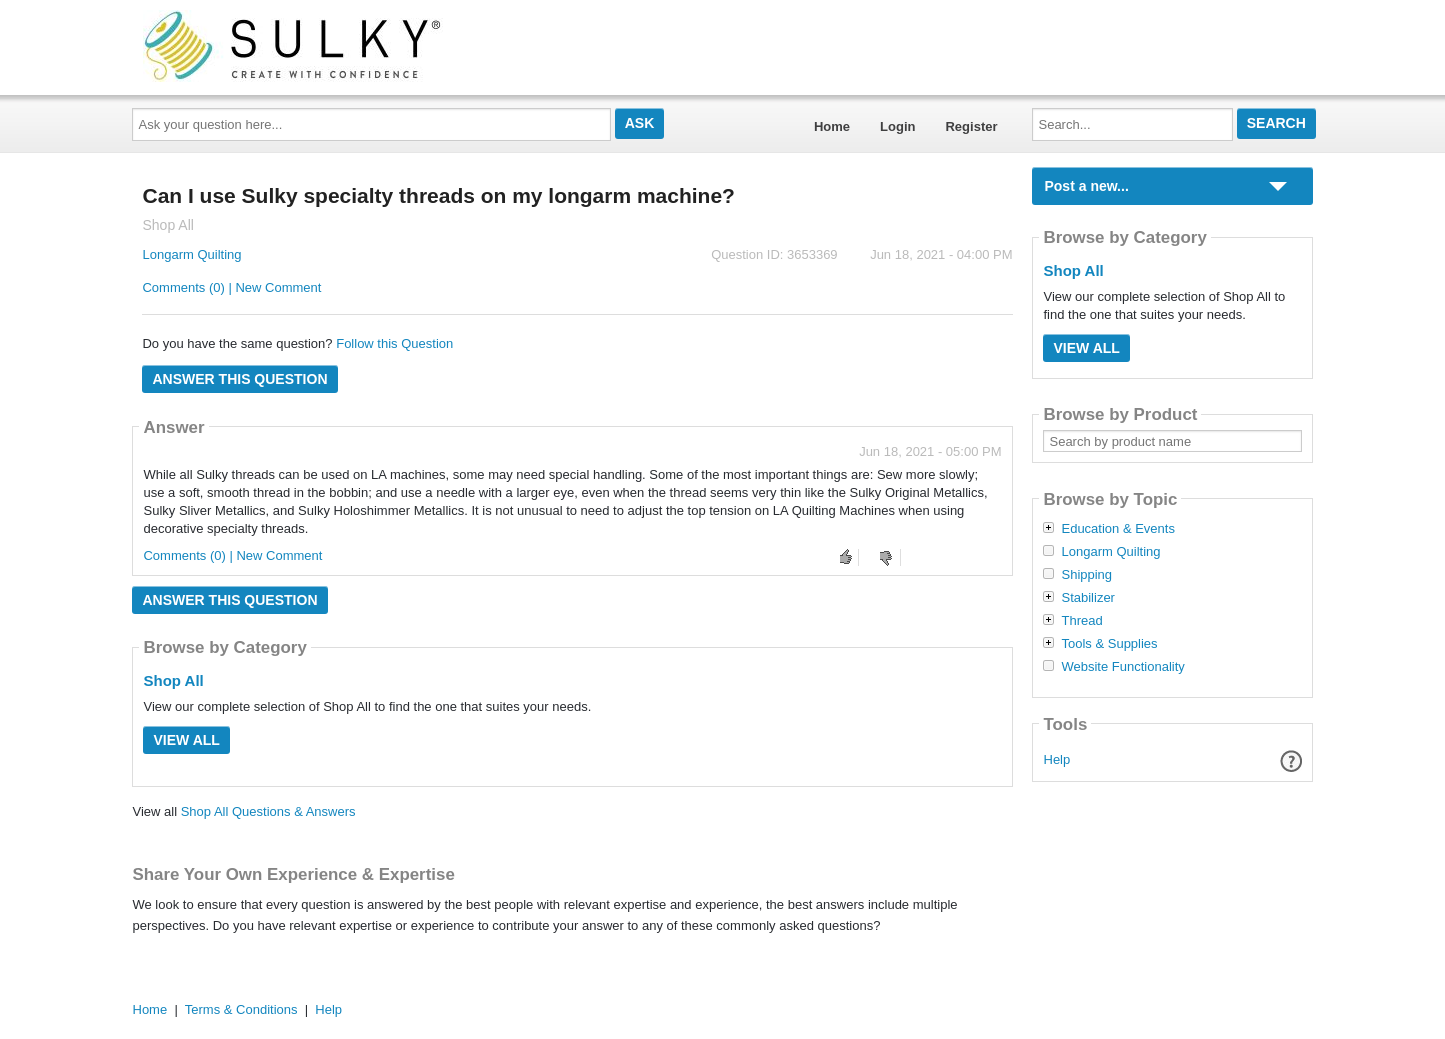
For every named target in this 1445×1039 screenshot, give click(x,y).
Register (971, 126)
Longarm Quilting (191, 254)
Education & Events (1117, 529)
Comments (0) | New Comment (231, 287)
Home (832, 126)
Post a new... (1086, 186)
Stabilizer (1087, 598)
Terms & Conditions (241, 1009)
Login (897, 126)
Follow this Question (394, 343)
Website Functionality (1122, 667)
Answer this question (239, 379)
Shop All (173, 680)
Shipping (1086, 575)
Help (1057, 759)
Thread (1081, 621)
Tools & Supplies (1109, 644)
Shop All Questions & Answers (268, 811)
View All (186, 740)
